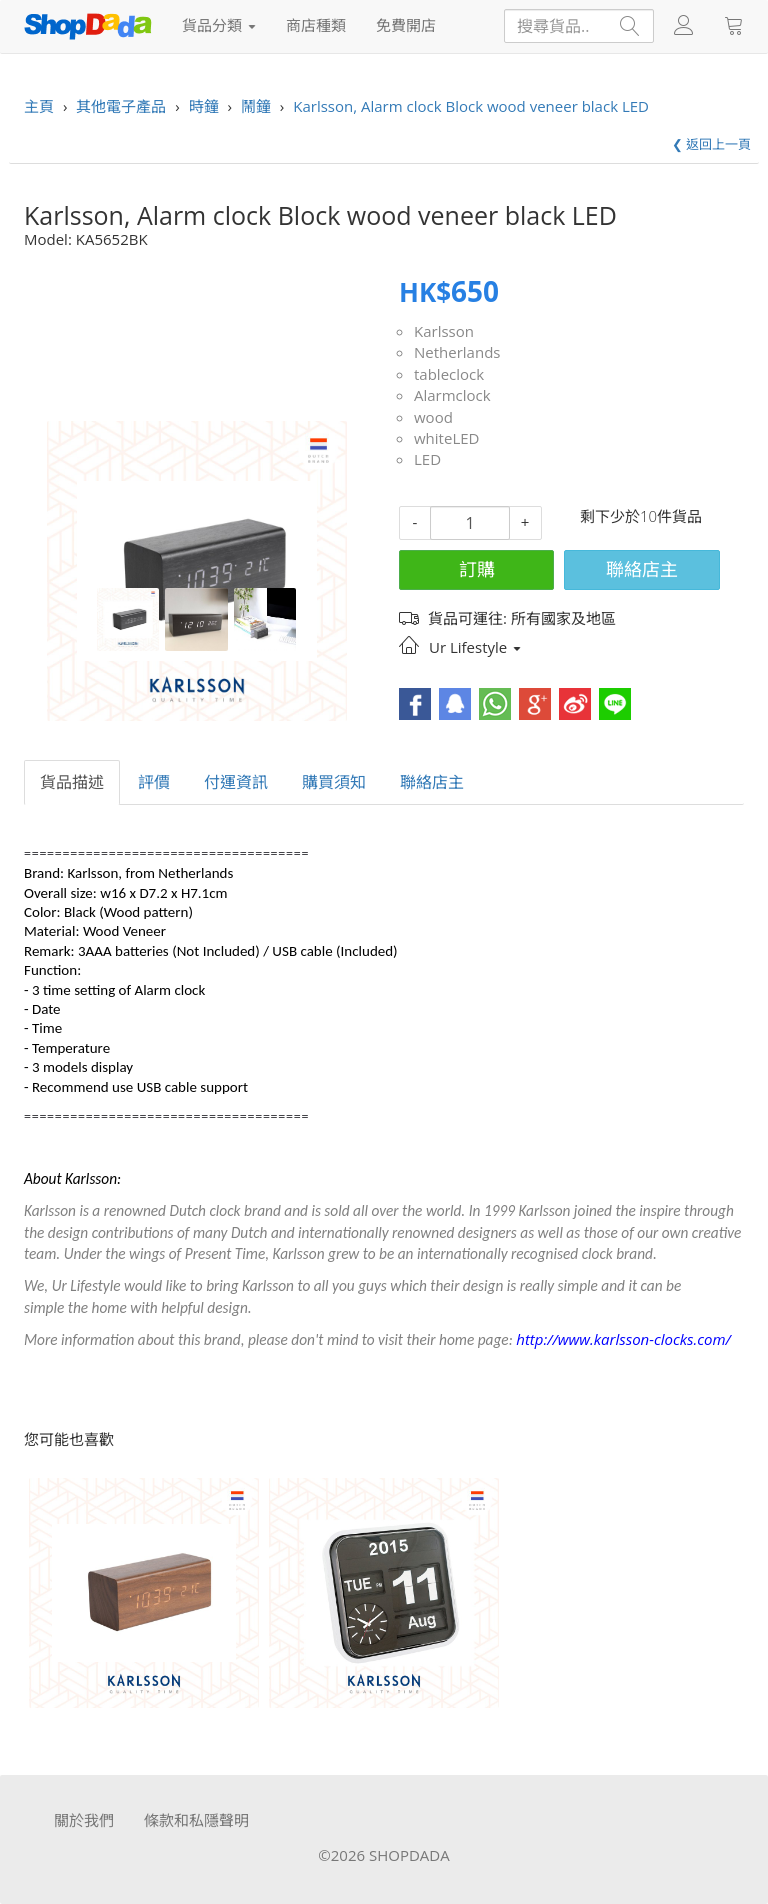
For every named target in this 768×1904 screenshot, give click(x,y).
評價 (154, 782)
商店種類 (316, 25)
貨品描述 (72, 782)
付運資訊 (236, 782)
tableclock (449, 374)
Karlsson (444, 331)
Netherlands (457, 352)
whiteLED (446, 438)
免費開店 (406, 25)
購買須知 (334, 782)
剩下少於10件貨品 (641, 516)
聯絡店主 (642, 569)
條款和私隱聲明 (196, 1820)
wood (433, 417)
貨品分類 (219, 25)
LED (427, 459)
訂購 (477, 569)
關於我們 (84, 1820)
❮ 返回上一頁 (711, 144)
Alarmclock (452, 395)
